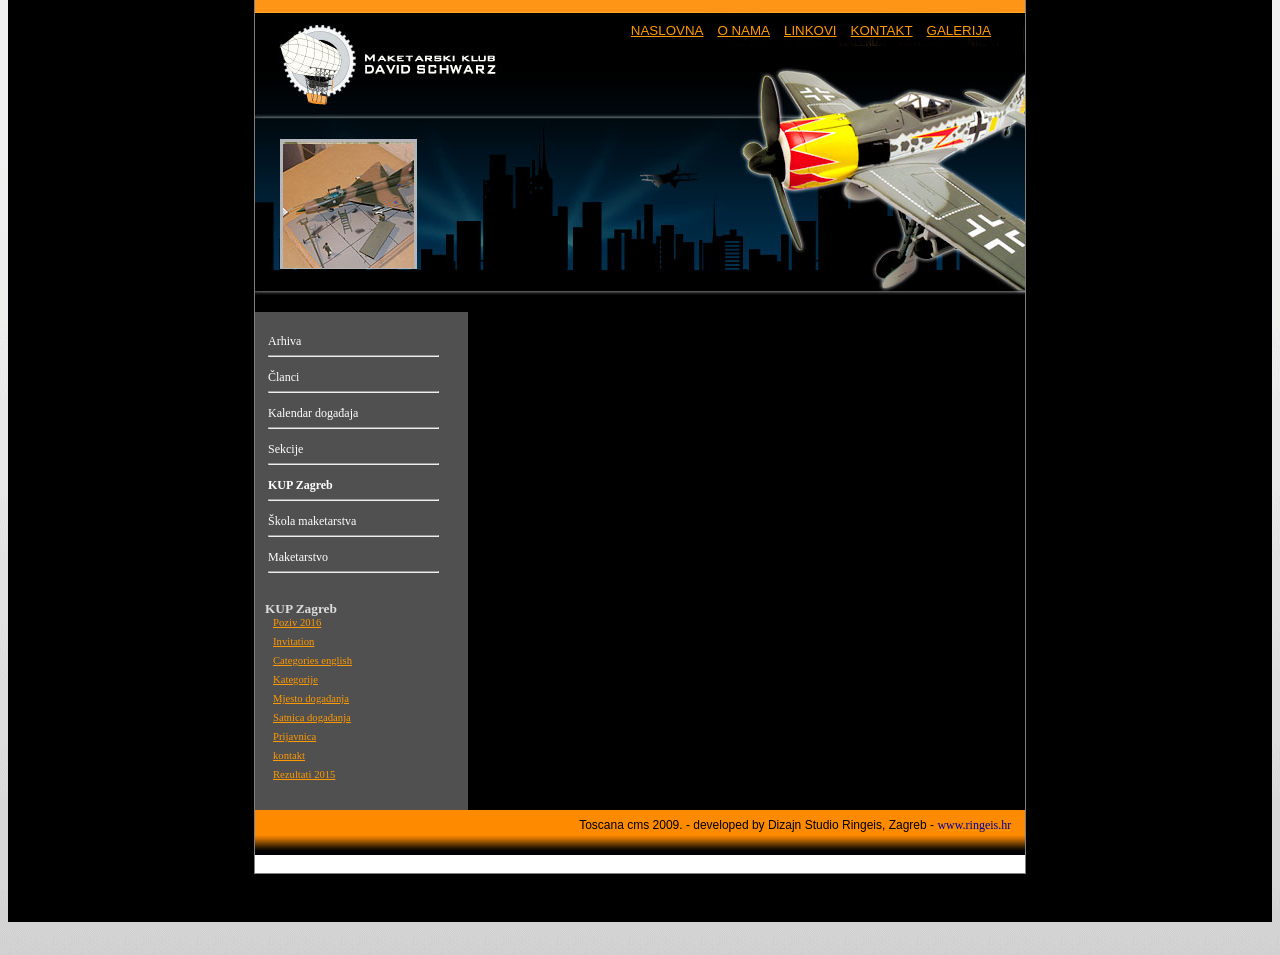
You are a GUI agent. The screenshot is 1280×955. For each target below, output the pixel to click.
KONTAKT (882, 30)
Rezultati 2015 (304, 774)
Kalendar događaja (313, 413)
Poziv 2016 (297, 622)
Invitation (293, 641)
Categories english (312, 660)
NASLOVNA (667, 30)
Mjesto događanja (311, 698)
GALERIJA (959, 30)
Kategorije (295, 679)
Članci (283, 377)
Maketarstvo (298, 557)
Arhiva (284, 341)
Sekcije (285, 449)
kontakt (289, 755)
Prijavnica (294, 736)
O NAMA (743, 30)
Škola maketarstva (312, 521)
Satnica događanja (312, 717)
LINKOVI (810, 30)
